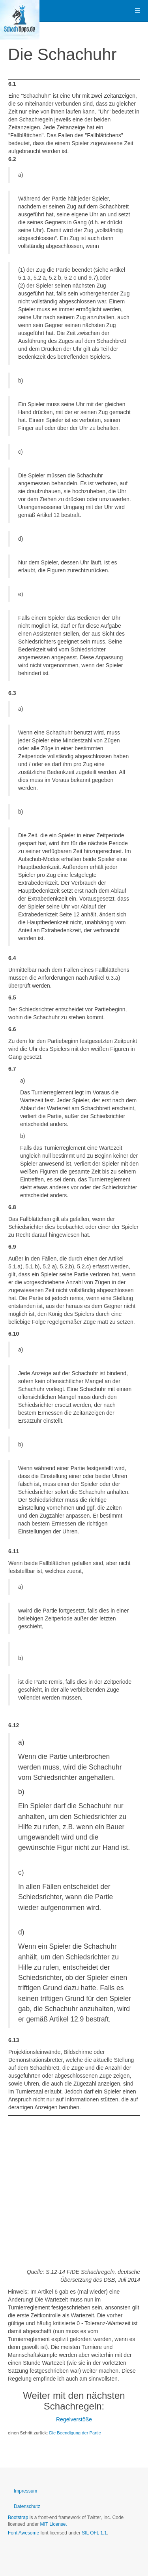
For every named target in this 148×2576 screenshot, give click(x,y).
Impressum (25, 2491)
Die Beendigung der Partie (75, 2432)
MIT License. (53, 2524)
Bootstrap (18, 2517)
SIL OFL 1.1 (94, 2533)
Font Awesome (23, 2533)
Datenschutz (27, 2506)
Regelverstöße (74, 2419)
